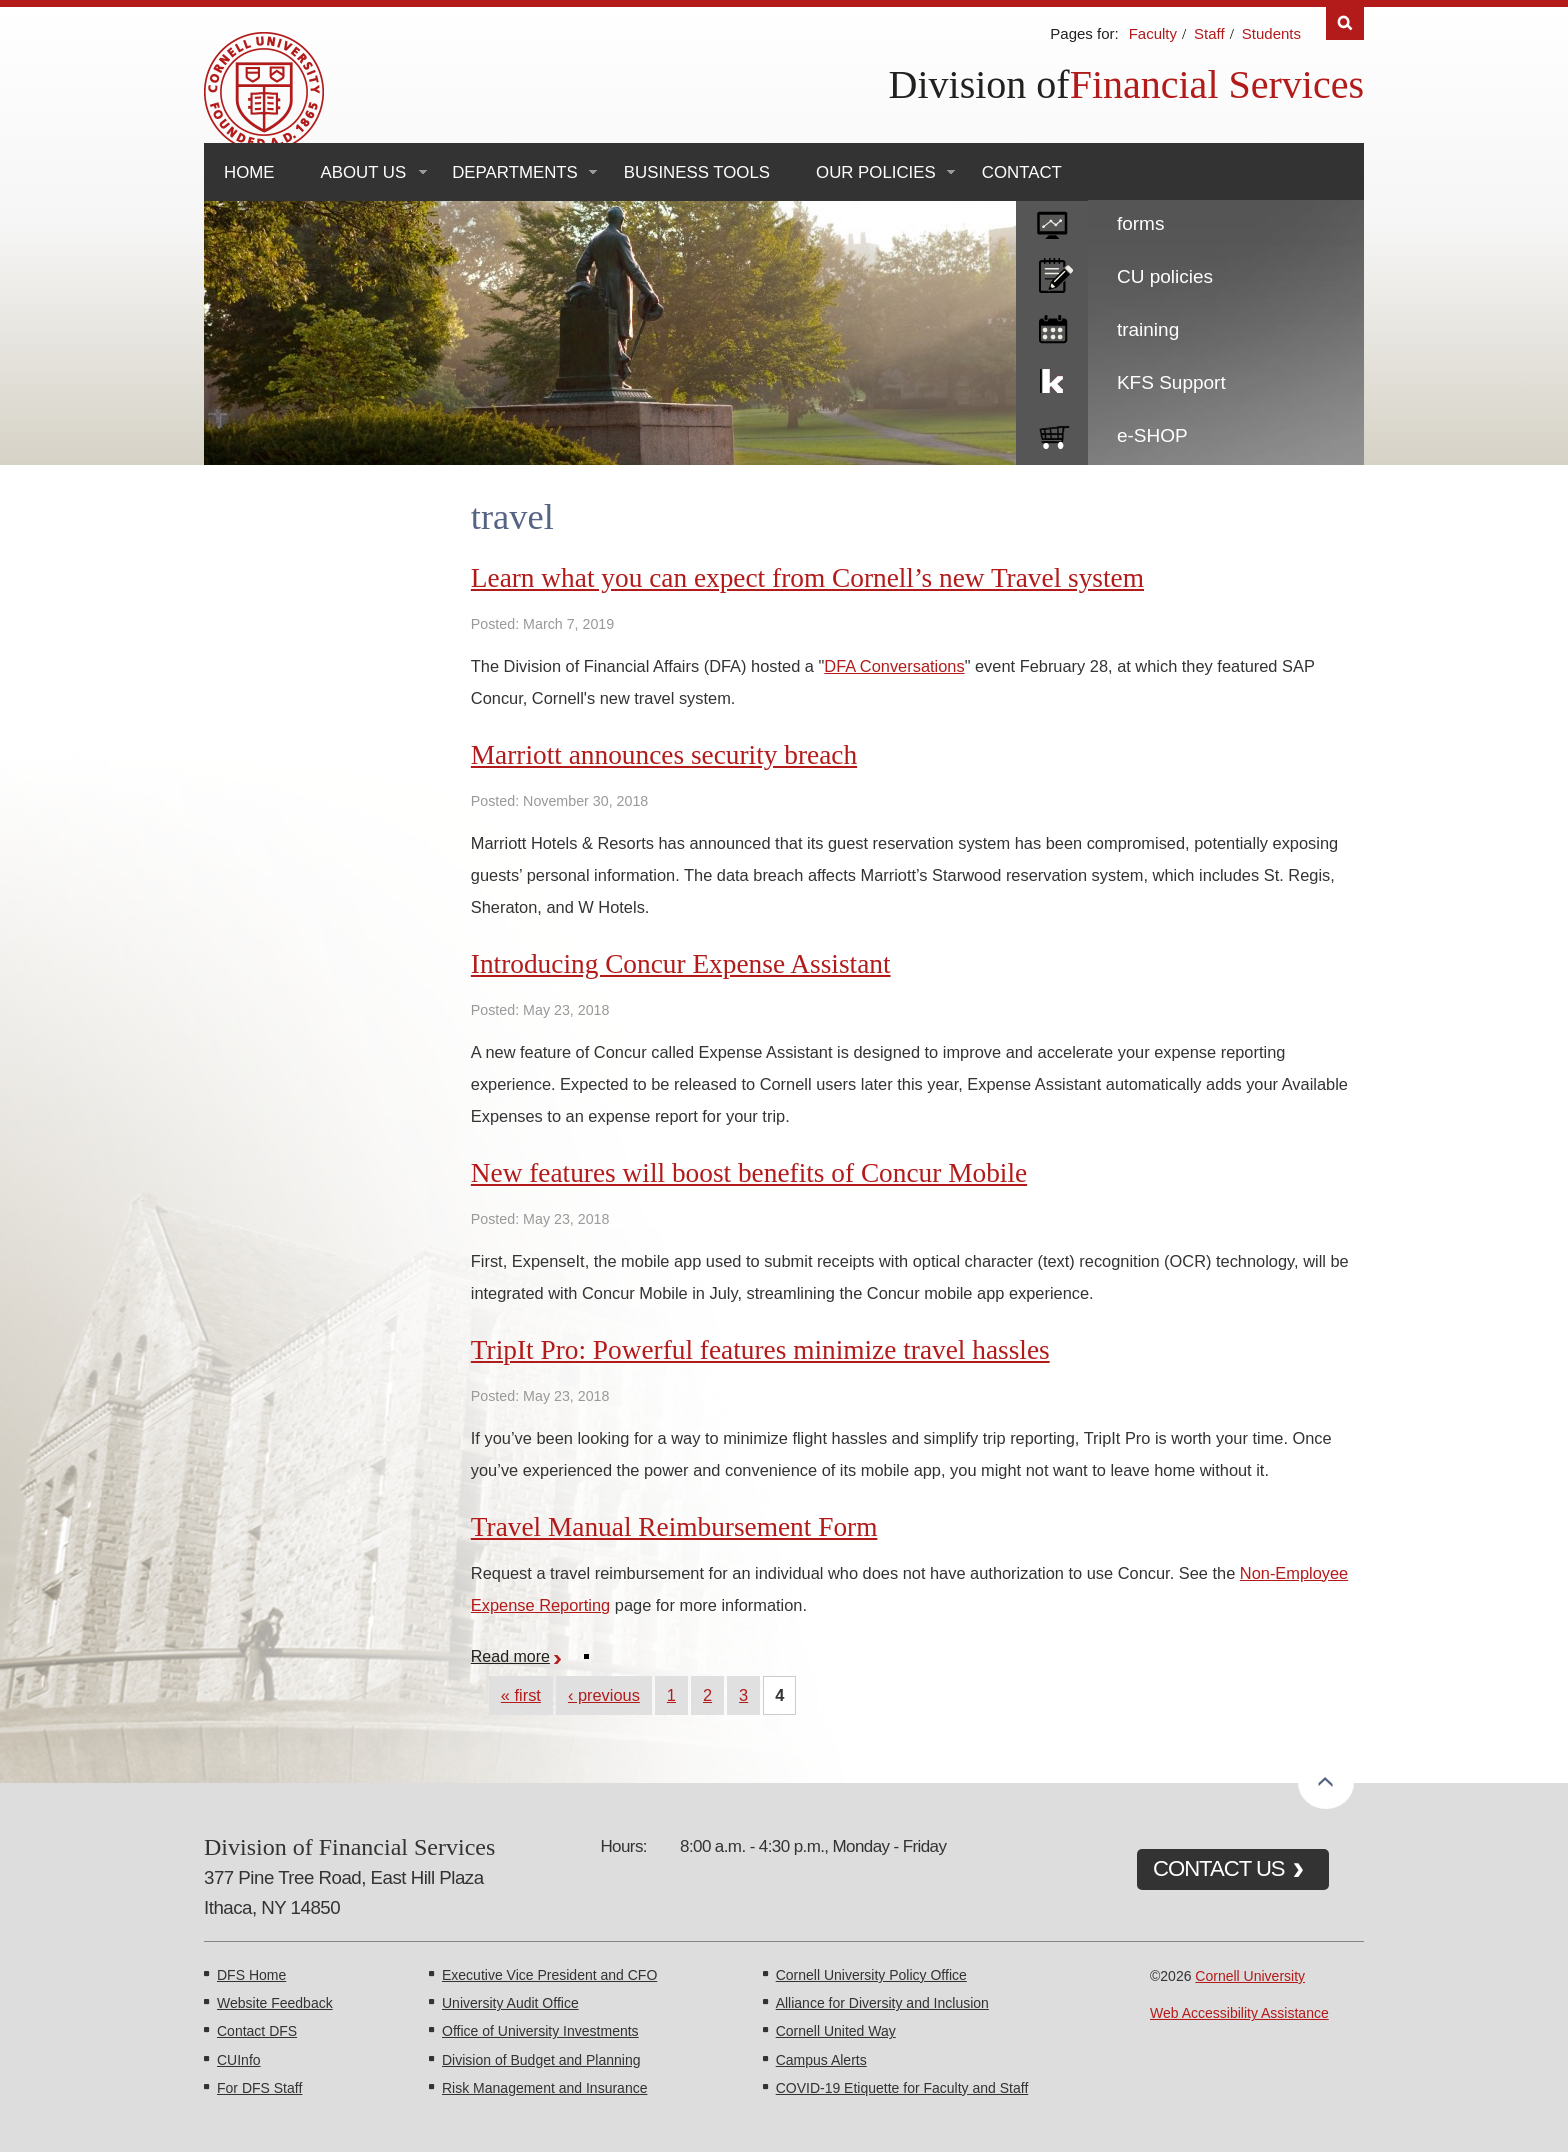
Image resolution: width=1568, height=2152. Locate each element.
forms (1141, 223)
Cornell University (1250, 1976)
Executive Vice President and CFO (549, 1975)
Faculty (1153, 33)
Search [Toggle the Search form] (1345, 23)
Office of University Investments (540, 2031)
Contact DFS (257, 2031)
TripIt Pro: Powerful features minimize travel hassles (760, 1350)
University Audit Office (510, 2003)
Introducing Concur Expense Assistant (681, 964)
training (1148, 329)
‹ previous (604, 1695)
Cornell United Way (836, 2031)
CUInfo (239, 2060)
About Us (364, 172)
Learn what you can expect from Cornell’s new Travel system (807, 578)
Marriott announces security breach (664, 755)
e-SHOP (1152, 435)
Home (249, 172)
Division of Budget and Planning (541, 2060)
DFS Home (251, 1975)
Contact (1022, 172)
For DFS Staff (259, 2088)
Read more (518, 1655)
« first (521, 1695)
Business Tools (697, 172)
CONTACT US (1219, 1868)
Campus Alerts (821, 2060)
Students (1271, 33)
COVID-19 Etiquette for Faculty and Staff (902, 2088)
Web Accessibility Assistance (1239, 2013)
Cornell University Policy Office (871, 1975)
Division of (979, 84)
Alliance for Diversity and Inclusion (882, 2003)
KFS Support (1171, 382)
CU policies (1165, 276)
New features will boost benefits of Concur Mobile (749, 1173)
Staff (1209, 33)
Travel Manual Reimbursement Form (674, 1527)
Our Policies (876, 172)
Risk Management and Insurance (544, 2088)
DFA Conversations (894, 666)
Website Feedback (275, 2003)
